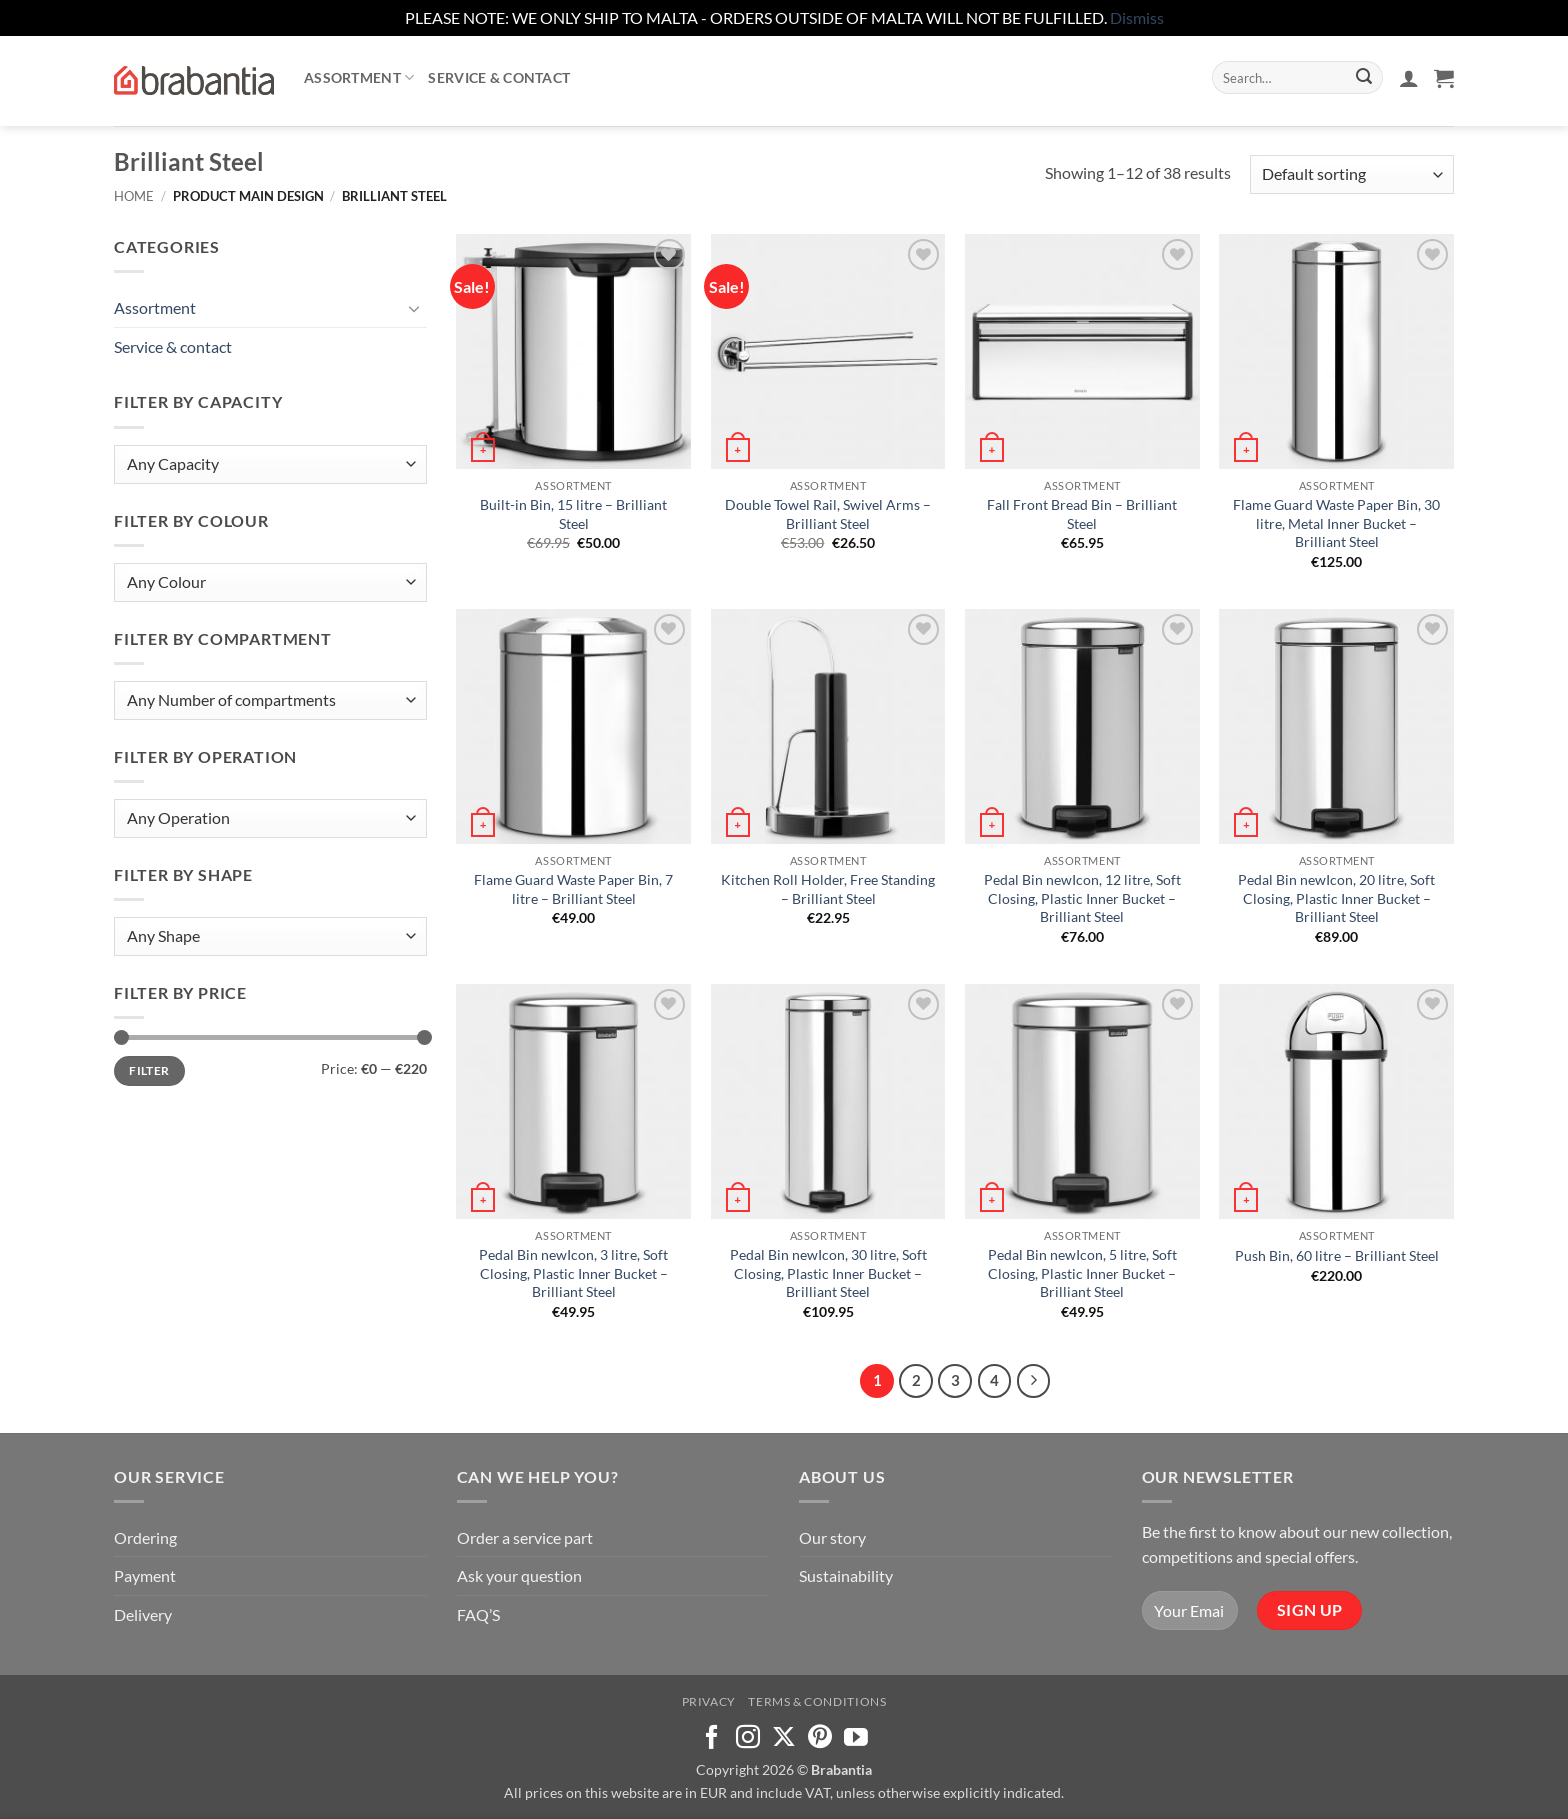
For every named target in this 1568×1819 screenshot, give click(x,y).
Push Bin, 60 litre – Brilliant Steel (1337, 1255)
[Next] (1034, 1381)
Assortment (359, 77)
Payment (145, 1575)
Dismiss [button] (1137, 17)
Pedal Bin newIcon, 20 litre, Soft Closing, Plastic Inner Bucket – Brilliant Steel (1336, 898)
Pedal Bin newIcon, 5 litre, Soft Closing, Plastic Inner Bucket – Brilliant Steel (1082, 1273)
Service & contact (499, 77)
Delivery (143, 1614)
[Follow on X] (784, 1738)
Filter (149, 1070)
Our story (832, 1537)
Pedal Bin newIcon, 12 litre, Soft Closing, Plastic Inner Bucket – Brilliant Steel (1082, 898)
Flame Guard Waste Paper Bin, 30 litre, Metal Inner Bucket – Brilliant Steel (1336, 523)
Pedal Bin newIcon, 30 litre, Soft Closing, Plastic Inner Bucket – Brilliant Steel (828, 1273)
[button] (1409, 78)
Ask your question (519, 1575)
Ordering (145, 1537)
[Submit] (1364, 78)
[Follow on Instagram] (748, 1738)
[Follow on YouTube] (856, 1738)
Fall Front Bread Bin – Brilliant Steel (1082, 514)
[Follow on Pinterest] (820, 1738)
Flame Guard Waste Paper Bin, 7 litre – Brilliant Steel (573, 889)
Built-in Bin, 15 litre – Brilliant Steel (573, 514)
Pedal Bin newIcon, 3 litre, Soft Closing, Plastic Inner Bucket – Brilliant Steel (573, 1273)
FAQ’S (478, 1614)
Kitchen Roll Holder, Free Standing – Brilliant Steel (828, 889)
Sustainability (846, 1575)
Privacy (709, 1701)
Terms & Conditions (817, 1701)
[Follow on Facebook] (712, 1738)
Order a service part (525, 1537)
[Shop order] (1352, 174)
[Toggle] (415, 308)
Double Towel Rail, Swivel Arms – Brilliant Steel (828, 514)
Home (134, 196)
